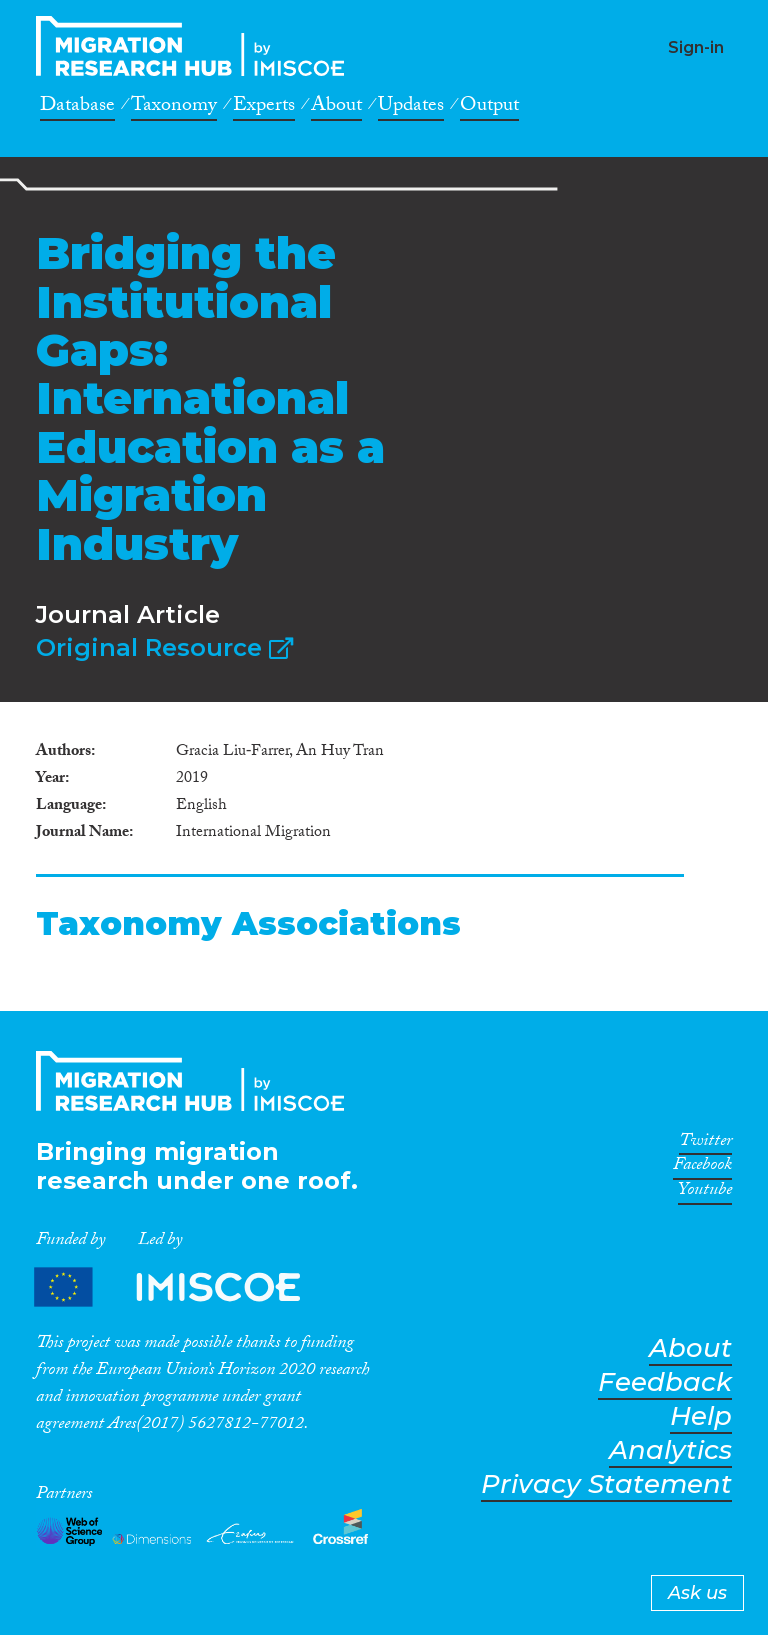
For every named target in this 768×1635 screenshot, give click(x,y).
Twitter (705, 1144)
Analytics (670, 1450)
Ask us (697, 1593)
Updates (411, 108)
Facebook (702, 1168)
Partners (184, 1287)
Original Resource (164, 647)
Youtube (705, 1193)
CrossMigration (196, 46)
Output (489, 108)
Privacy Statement (606, 1484)
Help (701, 1416)
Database (77, 108)
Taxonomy (174, 108)
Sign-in (696, 47)
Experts (264, 108)
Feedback (665, 1382)
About (336, 108)
